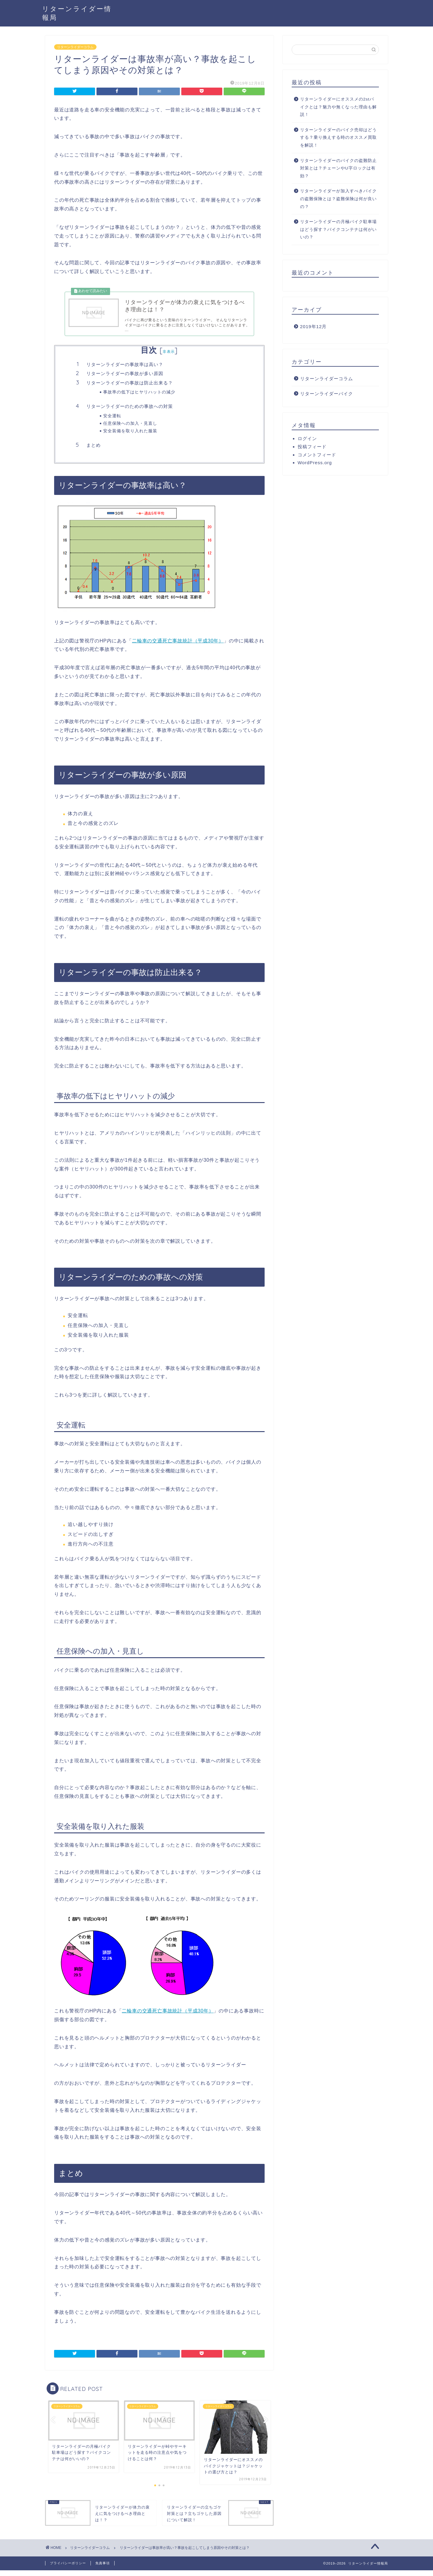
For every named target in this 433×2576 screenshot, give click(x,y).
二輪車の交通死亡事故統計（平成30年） (178, 646)
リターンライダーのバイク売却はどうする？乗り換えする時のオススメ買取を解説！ (338, 138)
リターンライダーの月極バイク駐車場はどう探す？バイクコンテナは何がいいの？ (338, 229)
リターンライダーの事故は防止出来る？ (129, 388)
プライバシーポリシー (68, 2569)
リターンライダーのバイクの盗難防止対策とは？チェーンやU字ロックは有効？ (338, 168)
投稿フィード (312, 446)
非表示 (169, 357)
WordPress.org (315, 462)
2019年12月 (313, 326)
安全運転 (112, 421)
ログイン (307, 438)
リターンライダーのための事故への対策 (129, 412)
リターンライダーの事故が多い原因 (124, 379)
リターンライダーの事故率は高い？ (124, 370)
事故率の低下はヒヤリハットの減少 (139, 397)
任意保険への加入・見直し (130, 428)
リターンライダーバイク (326, 393)
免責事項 (102, 2569)
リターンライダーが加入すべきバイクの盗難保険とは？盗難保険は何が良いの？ (338, 199)
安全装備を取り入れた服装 (130, 436)
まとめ (93, 451)
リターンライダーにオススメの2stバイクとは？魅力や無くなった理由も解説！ (338, 107)
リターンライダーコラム (75, 47)
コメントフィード (317, 454)
